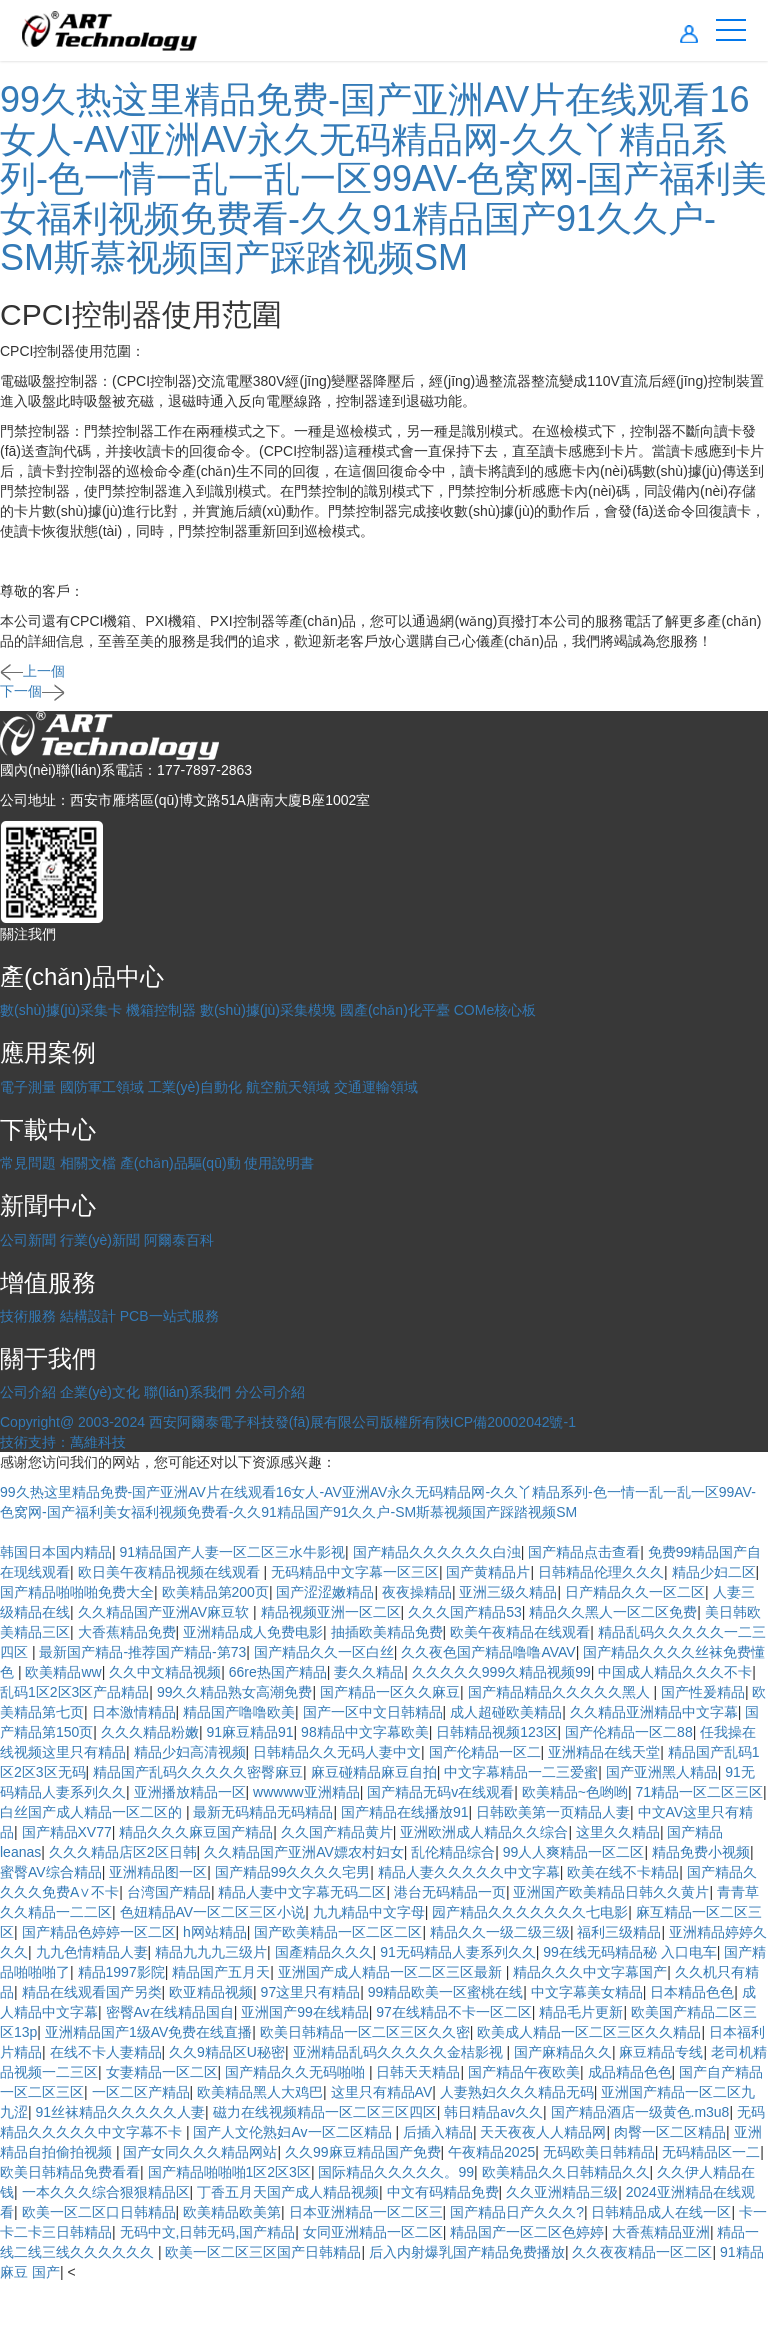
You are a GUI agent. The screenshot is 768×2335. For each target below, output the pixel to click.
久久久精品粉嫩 (150, 1732)
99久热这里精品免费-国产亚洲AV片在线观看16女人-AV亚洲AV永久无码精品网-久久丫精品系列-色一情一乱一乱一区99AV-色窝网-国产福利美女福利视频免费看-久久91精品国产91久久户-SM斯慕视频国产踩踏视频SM (383, 178)
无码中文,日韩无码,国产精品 (208, 2232)
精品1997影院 (121, 1972)
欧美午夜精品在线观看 (520, 1632)
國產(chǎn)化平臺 (395, 1010)
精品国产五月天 (221, 1972)
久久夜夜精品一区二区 (642, 2252)
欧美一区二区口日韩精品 (99, 2212)
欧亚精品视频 (211, 1992)
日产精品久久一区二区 (635, 1592)
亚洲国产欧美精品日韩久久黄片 (611, 1892)
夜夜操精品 (417, 1592)
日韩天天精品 (418, 2072)
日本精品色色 (692, 1992)
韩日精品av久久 (493, 2112)
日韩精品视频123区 (496, 1732)
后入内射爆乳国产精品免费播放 (467, 2252)
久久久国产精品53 (465, 1612)
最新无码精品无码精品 (263, 1812)
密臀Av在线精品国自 (170, 2012)
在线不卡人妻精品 (106, 2052)
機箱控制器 (161, 1010)
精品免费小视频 (701, 1852)
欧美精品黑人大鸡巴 (260, 2092)
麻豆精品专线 (661, 2052)
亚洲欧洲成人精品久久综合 (484, 1832)
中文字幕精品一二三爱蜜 (521, 1772)
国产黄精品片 (488, 1572)
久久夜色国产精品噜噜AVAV (488, 1652)
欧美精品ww (63, 1672)
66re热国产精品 (278, 1672)
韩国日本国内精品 (56, 1552)
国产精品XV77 (67, 1832)
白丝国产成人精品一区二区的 (93, 1812)
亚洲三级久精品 (508, 1592)
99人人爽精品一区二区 (574, 1852)
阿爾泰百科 (179, 1240)
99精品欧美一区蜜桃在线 (446, 1992)
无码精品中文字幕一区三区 (355, 1572)
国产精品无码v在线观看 (440, 1792)
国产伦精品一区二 (485, 1752)
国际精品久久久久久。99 (396, 2172)
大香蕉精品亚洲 (661, 2232)
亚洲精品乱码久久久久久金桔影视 (400, 2052)
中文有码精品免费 (443, 2192)
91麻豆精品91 (249, 1732)
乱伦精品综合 (453, 1852)
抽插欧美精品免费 (387, 1632)
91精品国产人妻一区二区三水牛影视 (233, 1552)
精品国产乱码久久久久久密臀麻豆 (198, 1772)
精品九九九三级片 (211, 1952)
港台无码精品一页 (450, 1892)
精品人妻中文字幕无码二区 (302, 1892)
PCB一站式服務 (169, 1316)
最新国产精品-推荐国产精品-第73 (142, 1652)
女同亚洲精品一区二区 (373, 2232)
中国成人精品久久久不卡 (675, 1672)
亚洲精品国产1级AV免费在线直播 (148, 2032)
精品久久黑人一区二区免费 (613, 1612)
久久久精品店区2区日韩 (123, 1852)
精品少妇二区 (714, 1572)
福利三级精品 (619, 1932)
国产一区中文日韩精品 (373, 1712)
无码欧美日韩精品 (599, 2152)
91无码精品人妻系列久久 (458, 1952)
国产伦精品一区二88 (629, 1732)
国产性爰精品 (703, 1692)
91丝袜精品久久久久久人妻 (121, 2112)
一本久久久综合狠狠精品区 (106, 2192)
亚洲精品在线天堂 (604, 1752)
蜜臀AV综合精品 (51, 1872)
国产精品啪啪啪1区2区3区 (229, 2172)
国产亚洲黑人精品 (662, 1772)
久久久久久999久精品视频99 (501, 1672)
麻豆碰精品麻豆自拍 (374, 1772)
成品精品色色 (630, 2072)
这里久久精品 (618, 1832)
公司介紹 (28, 1392)
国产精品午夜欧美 (524, 2072)
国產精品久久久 (324, 1952)
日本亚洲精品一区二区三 (366, 2212)
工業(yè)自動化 (195, 1087)
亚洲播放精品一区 (190, 1792)
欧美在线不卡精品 (623, 1872)
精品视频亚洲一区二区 (331, 1612)
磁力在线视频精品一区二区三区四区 (325, 2112)
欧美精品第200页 (215, 1592)
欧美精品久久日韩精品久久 (566, 2172)
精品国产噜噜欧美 (239, 1712)
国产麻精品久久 (563, 2052)
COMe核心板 (495, 1010)
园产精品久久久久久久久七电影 (530, 1912)
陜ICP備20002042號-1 (506, 1422)
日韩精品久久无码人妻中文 (337, 1752)
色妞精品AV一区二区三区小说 (213, 1912)
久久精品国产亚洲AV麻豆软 (166, 1612)
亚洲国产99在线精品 (305, 2012)
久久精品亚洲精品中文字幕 (654, 1712)
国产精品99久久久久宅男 (293, 1872)
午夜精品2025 (491, 2152)
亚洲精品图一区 (158, 1872)
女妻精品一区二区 (162, 2072)
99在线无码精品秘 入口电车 (629, 1952)
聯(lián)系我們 (187, 1392)
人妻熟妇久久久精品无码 (517, 2092)
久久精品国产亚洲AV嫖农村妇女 (304, 1852)
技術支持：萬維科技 (63, 1442)
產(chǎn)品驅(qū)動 (180, 1163)
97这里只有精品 (311, 1992)
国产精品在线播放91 (405, 1812)
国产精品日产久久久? (517, 2212)
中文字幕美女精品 (587, 1992)
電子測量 (28, 1087)
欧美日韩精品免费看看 (70, 2172)
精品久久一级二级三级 (500, 1932)
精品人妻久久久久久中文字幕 (469, 1872)
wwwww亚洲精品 (306, 1792)
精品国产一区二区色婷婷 (527, 2232)
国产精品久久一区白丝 (324, 1652)
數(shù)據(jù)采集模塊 (268, 1010)
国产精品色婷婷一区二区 (99, 1932)
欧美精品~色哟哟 (575, 1792)
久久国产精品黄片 (337, 1832)
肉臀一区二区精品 (670, 2132)
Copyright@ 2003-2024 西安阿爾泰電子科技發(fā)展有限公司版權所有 (218, 1422)
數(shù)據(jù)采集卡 (61, 1010)
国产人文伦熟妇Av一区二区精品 (294, 2132)
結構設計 (88, 1316)
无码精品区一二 (711, 2152)
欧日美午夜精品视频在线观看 (171, 1572)
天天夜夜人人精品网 (543, 2132)
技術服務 (28, 1316)
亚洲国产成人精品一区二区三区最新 (392, 1972)
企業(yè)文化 (100, 1392)
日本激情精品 (134, 1712)
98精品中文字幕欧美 (365, 1732)
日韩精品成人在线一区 (661, 2212)
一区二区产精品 (141, 2092)
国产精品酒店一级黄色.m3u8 (640, 2112)
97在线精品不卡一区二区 (454, 2012)
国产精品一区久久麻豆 (390, 1692)
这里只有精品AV (382, 2092)
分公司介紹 (270, 1392)
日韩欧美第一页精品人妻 (553, 1812)
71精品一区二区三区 (699, 1792)
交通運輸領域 (376, 1087)
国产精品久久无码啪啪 (297, 2072)
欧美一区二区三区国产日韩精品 (263, 2252)
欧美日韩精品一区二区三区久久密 (365, 2032)
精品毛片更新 (581, 2012)
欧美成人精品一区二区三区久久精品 (589, 2032)
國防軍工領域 (102, 1087)
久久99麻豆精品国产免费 (363, 2152)
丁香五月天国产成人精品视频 (288, 2192)
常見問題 (28, 1163)
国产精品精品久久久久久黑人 (561, 1692)
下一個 (32, 691)
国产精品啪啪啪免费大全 (77, 1592)
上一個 (32, 671)
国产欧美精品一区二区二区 (338, 1932)
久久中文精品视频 (165, 1672)
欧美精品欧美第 (232, 2212)
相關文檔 (88, 1163)
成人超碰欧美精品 (506, 1712)
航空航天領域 (288, 1087)
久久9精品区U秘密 (227, 2052)
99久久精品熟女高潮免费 (235, 1692)
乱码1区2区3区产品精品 (74, 1692)
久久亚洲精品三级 (562, 2192)
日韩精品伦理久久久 (601, 1572)
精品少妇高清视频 (190, 1752)
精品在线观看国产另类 (92, 1992)
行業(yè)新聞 (100, 1240)
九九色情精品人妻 (92, 1952)
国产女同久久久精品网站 (200, 2152)
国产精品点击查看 (584, 1552)
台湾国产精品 (169, 1892)
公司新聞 (28, 1240)
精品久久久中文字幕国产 (590, 1972)
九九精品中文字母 (369, 1912)
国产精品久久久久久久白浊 (437, 1552)
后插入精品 (438, 2132)
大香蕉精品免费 (127, 1632)
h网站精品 (215, 1932)
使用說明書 (279, 1163)
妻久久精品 (369, 1672)
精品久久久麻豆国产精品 (196, 1832)
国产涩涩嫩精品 (325, 1592)
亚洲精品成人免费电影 (253, 1632)
